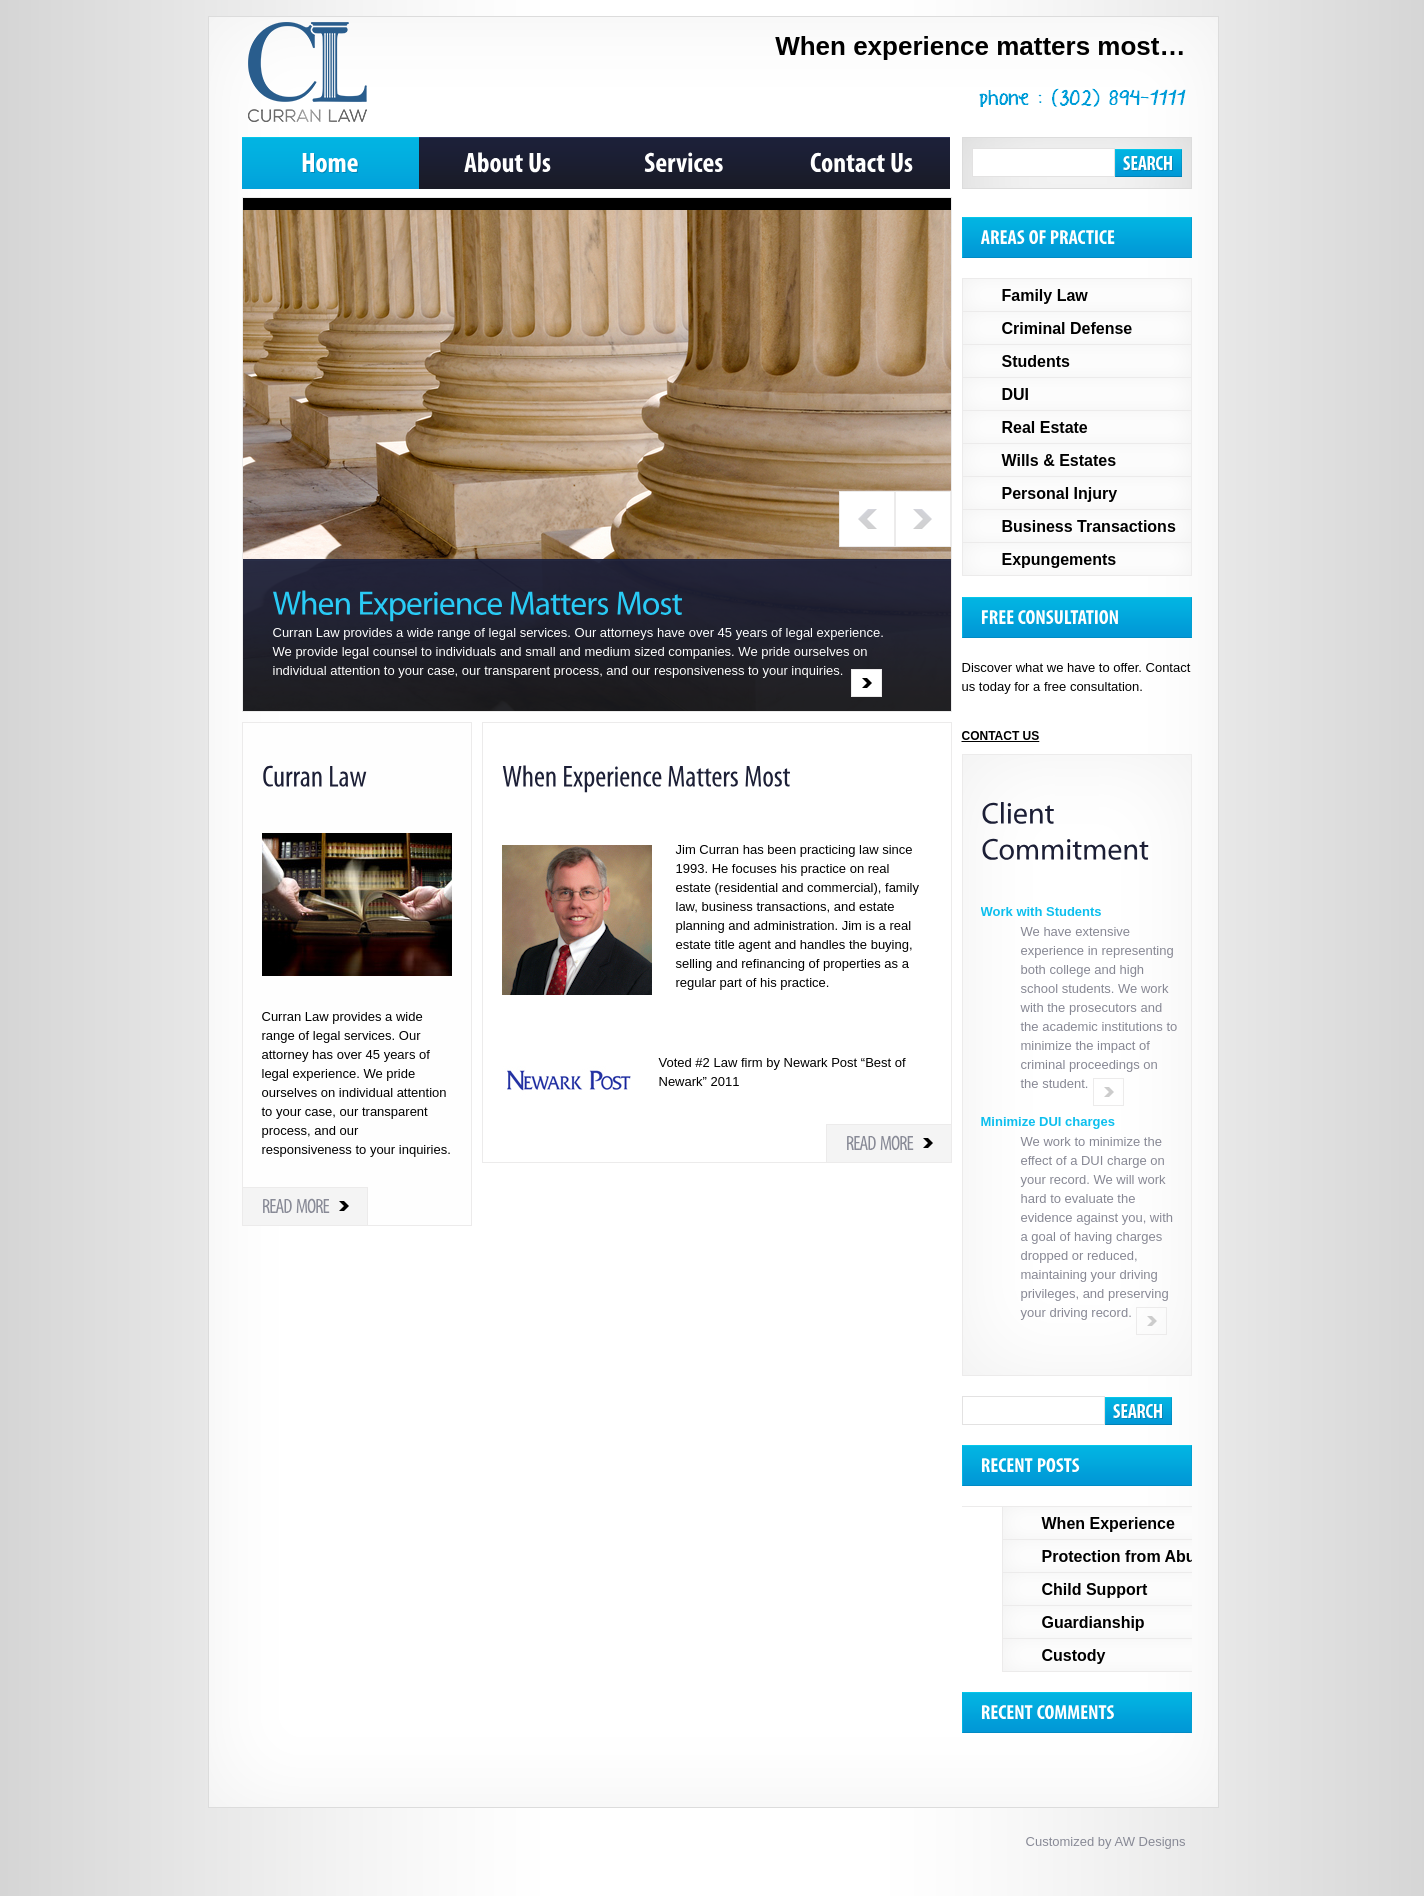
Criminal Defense (1067, 328)
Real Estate (1045, 427)
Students (1036, 361)
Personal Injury (1060, 493)
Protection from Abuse (1128, 1556)
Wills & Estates (1059, 460)
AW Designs (1149, 1841)
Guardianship (1093, 1622)
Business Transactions (1089, 526)
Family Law (1045, 295)
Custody (1074, 1655)
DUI (1016, 394)
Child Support (1095, 1589)
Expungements (1059, 559)
